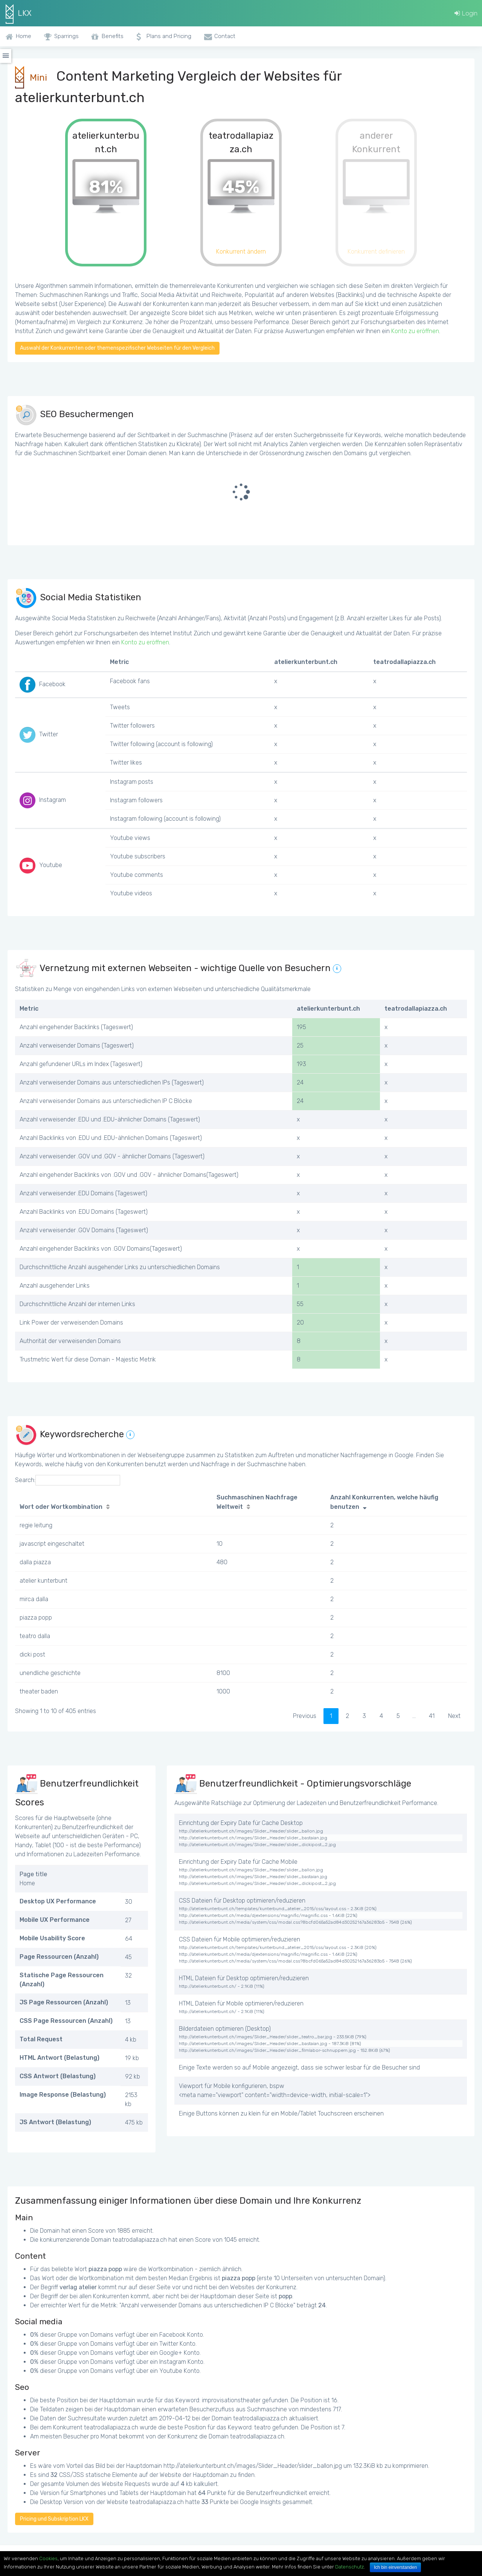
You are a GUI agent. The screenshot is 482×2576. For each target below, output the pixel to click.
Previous (304, 1715)
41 (432, 1715)
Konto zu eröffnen (415, 331)
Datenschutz (349, 2567)
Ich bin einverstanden (395, 2567)
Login (466, 13)
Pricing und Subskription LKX (54, 2519)
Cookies (48, 2558)
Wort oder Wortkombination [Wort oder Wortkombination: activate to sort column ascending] (61, 1506)
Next (454, 1715)
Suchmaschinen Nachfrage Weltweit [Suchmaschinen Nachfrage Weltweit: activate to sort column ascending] (257, 1502)
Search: (67, 1480)
